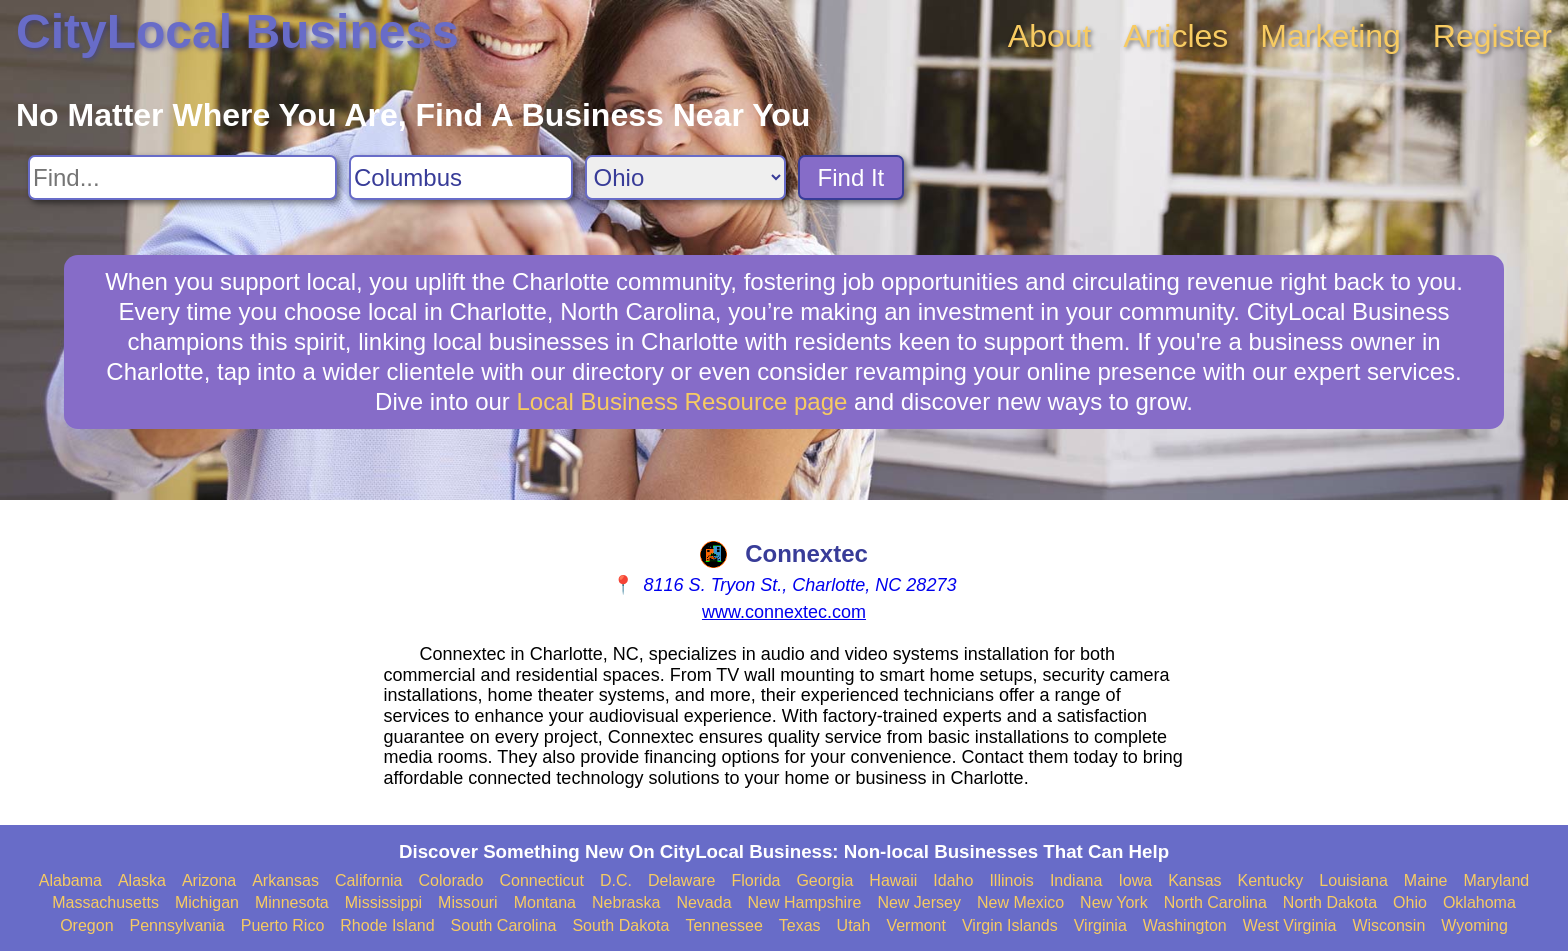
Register (1492, 36)
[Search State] (685, 177)
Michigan (207, 902)
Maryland (1496, 880)
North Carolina (1215, 902)
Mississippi (383, 902)
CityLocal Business (237, 31)
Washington (1185, 925)
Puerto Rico (283, 925)
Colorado (450, 880)
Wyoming (1474, 925)
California (369, 880)
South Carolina (504, 925)
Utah (854, 925)
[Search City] (461, 177)
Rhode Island (387, 925)
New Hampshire (805, 902)
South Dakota (620, 925)
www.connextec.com (784, 612)
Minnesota (292, 902)
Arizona (209, 880)
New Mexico (1020, 902)
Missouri (468, 902)
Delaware (682, 880)
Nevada (703, 902)
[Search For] (182, 177)
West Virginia (1290, 925)
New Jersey (919, 902)
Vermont (916, 925)
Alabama (70, 880)
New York (1114, 902)
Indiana (1076, 880)
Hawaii (893, 880)
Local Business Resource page (682, 401)
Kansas (1194, 880)
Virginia (1100, 925)
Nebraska (626, 902)
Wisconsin (1388, 925)
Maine (1426, 880)
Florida (756, 880)
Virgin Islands (1010, 925)
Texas (800, 925)
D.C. (616, 880)
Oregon (86, 925)
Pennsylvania (177, 925)
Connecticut (541, 880)
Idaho (953, 880)
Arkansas (285, 880)
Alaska (142, 880)
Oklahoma (1479, 902)
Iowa (1135, 880)
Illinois (1011, 880)
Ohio (1410, 902)
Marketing (1330, 36)
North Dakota (1330, 902)
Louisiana (1353, 880)
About (1050, 36)
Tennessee (723, 925)
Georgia (824, 880)
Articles (1175, 36)
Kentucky (1271, 880)
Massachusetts (105, 902)
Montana (545, 902)
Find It (851, 177)
